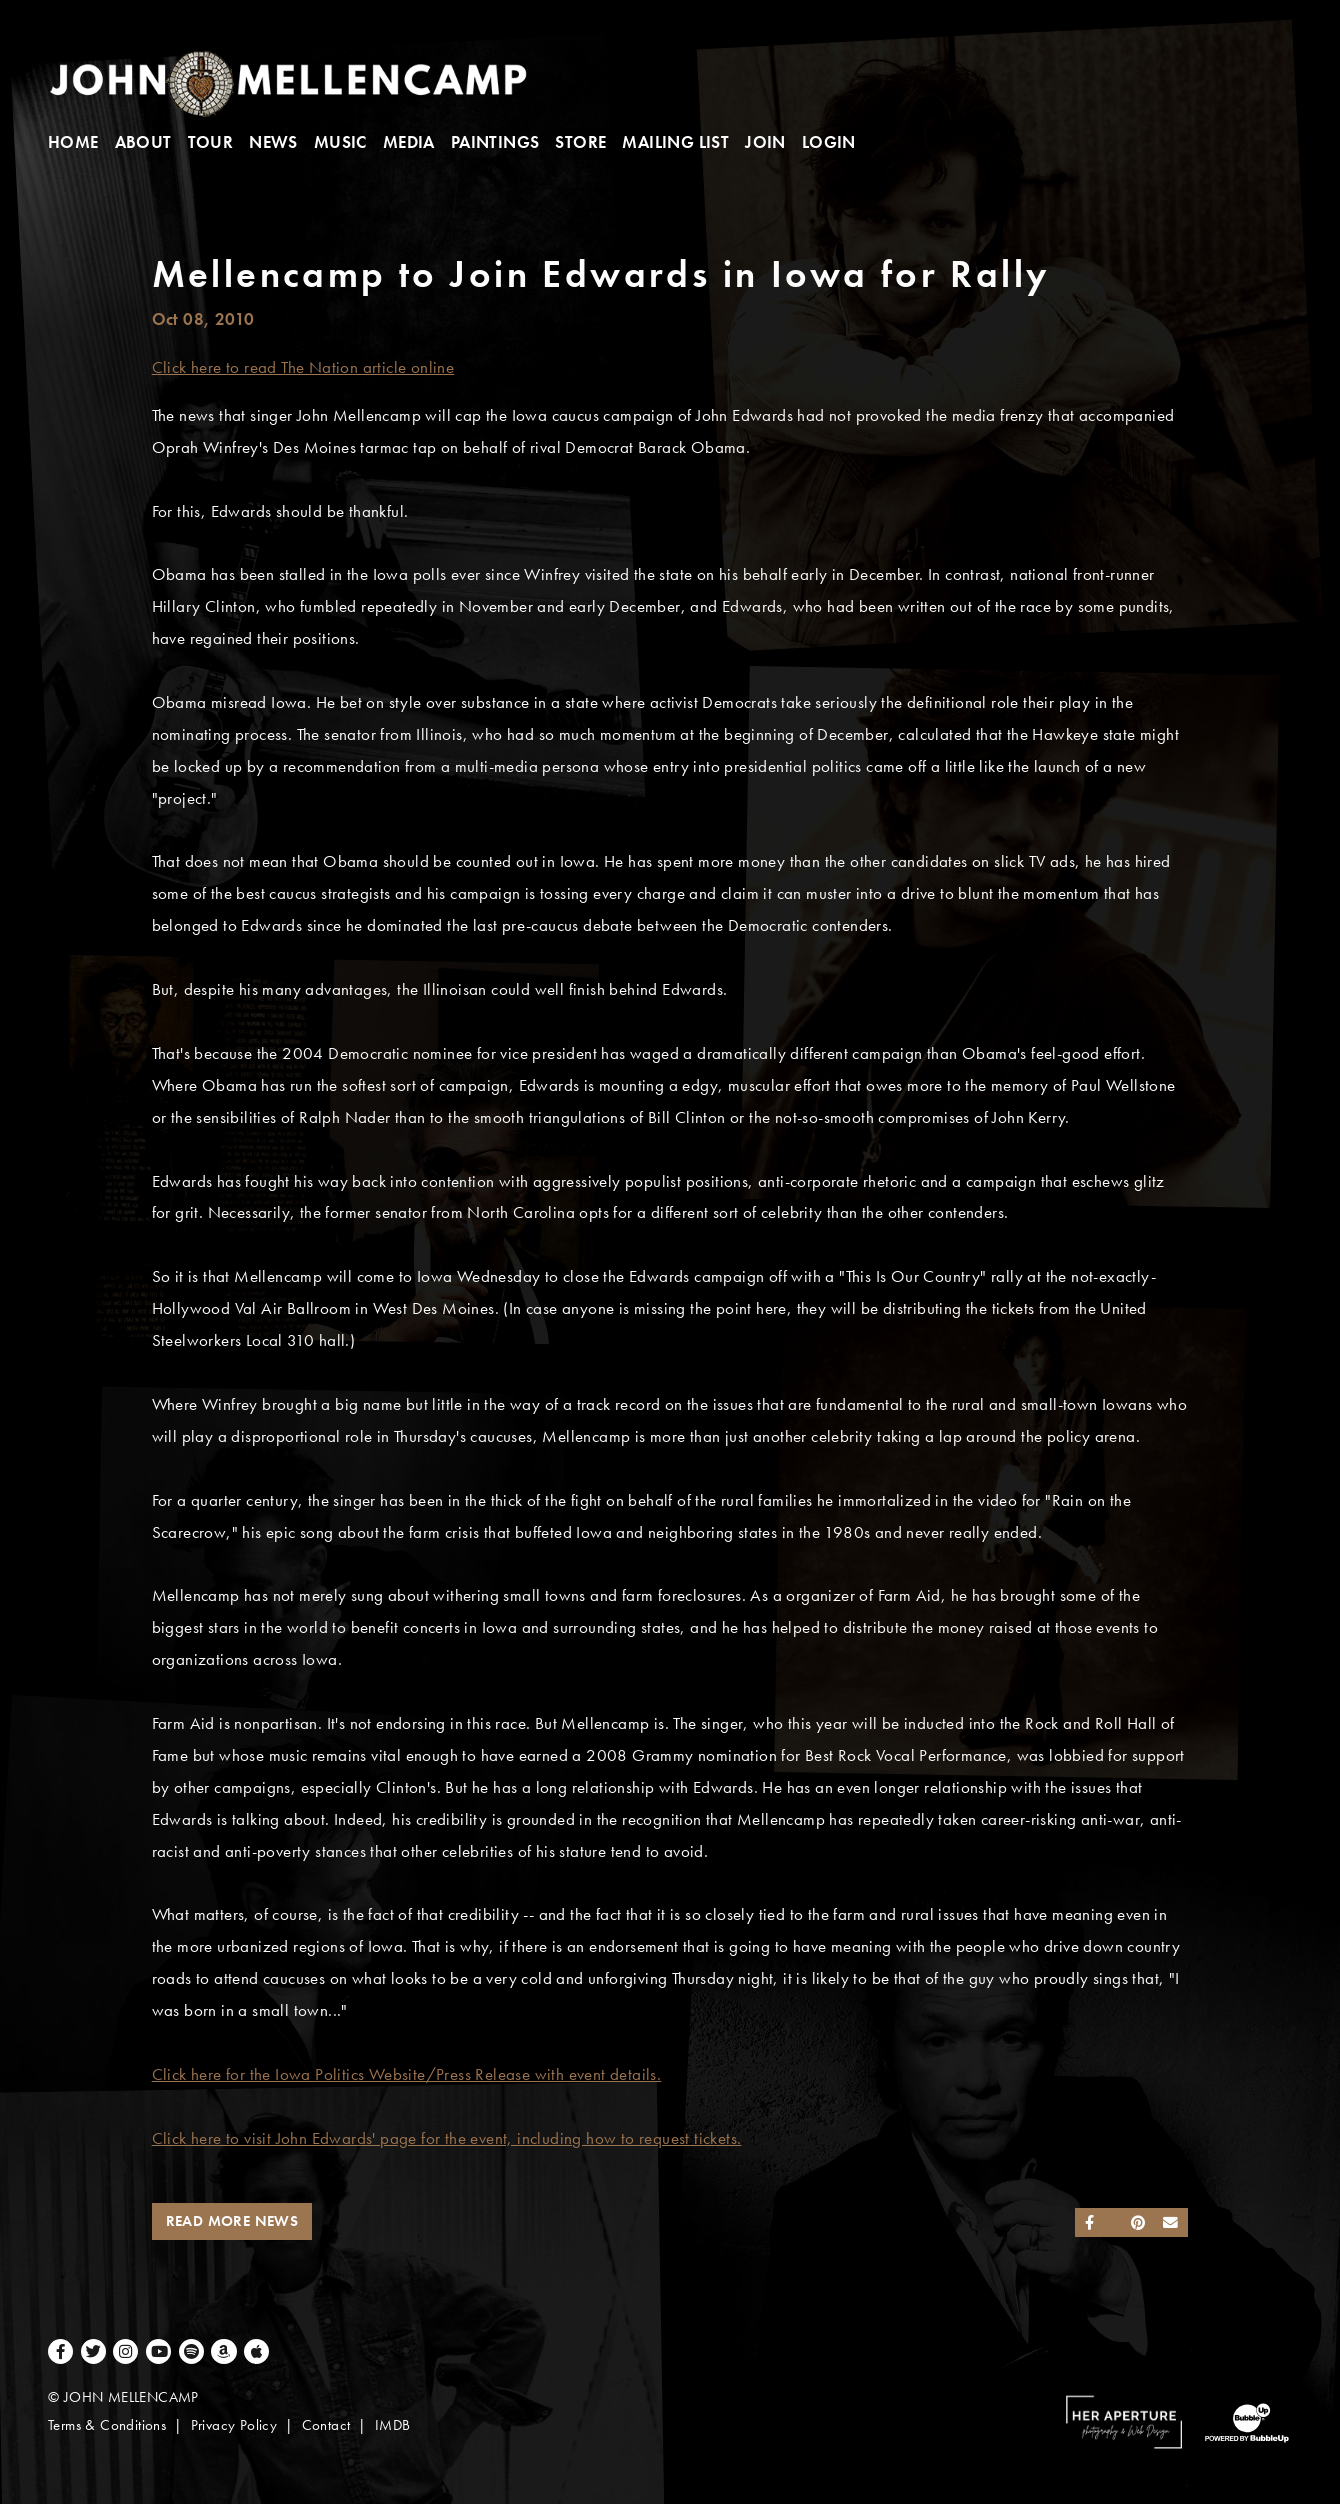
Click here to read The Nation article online (303, 367)
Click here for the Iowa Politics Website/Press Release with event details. (407, 2074)
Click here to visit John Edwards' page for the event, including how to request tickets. (447, 2138)
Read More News (232, 2221)
